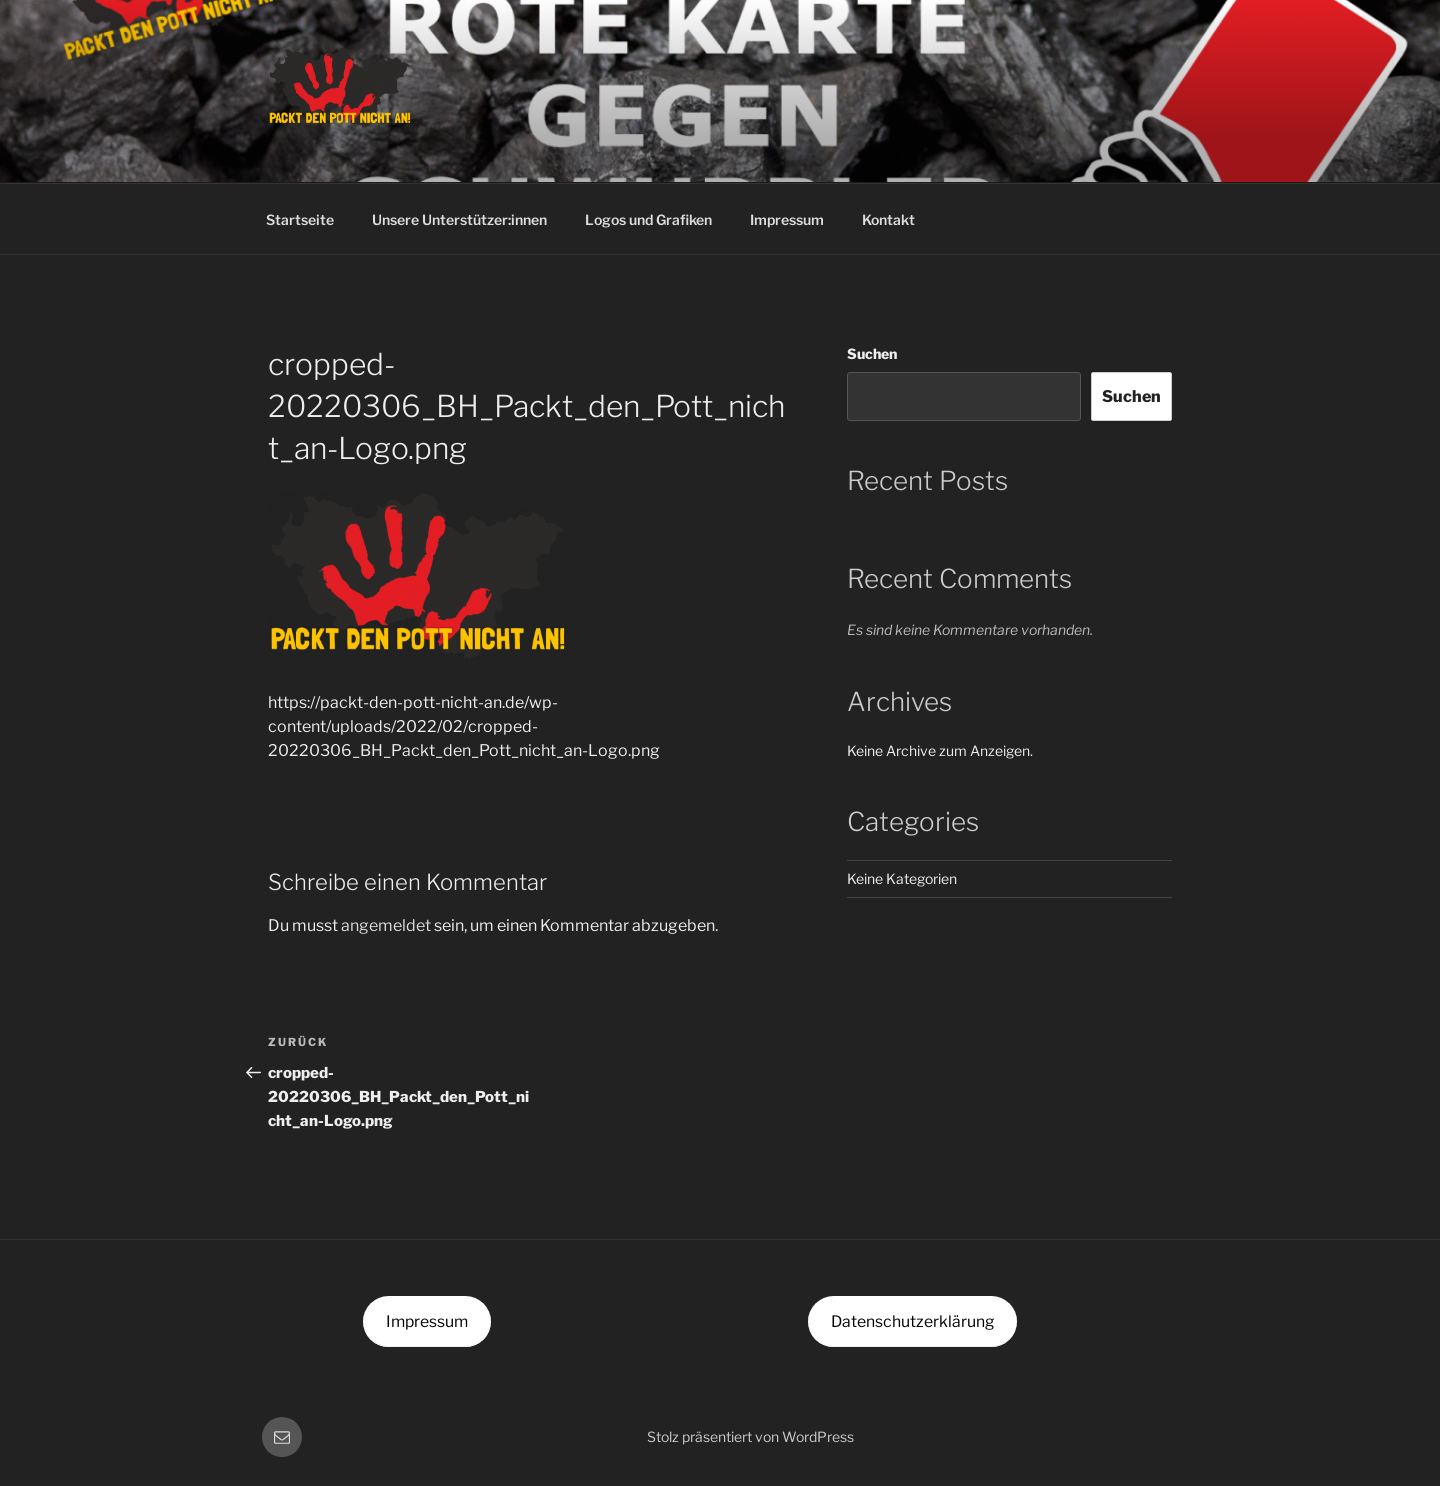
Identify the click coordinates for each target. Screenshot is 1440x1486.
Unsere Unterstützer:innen (459, 219)
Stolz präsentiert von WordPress (750, 1436)
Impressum (787, 219)
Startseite (300, 219)
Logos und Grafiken (648, 219)
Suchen (872, 353)
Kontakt (888, 219)
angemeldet (386, 925)
